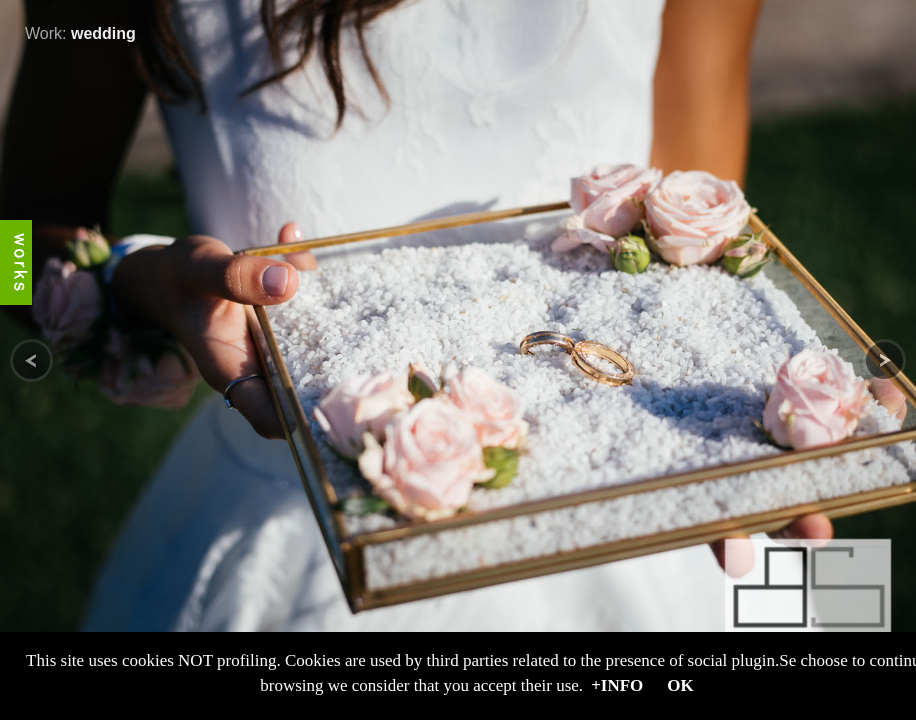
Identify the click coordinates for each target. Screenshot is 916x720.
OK (680, 685)
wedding (103, 33)
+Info (617, 685)
